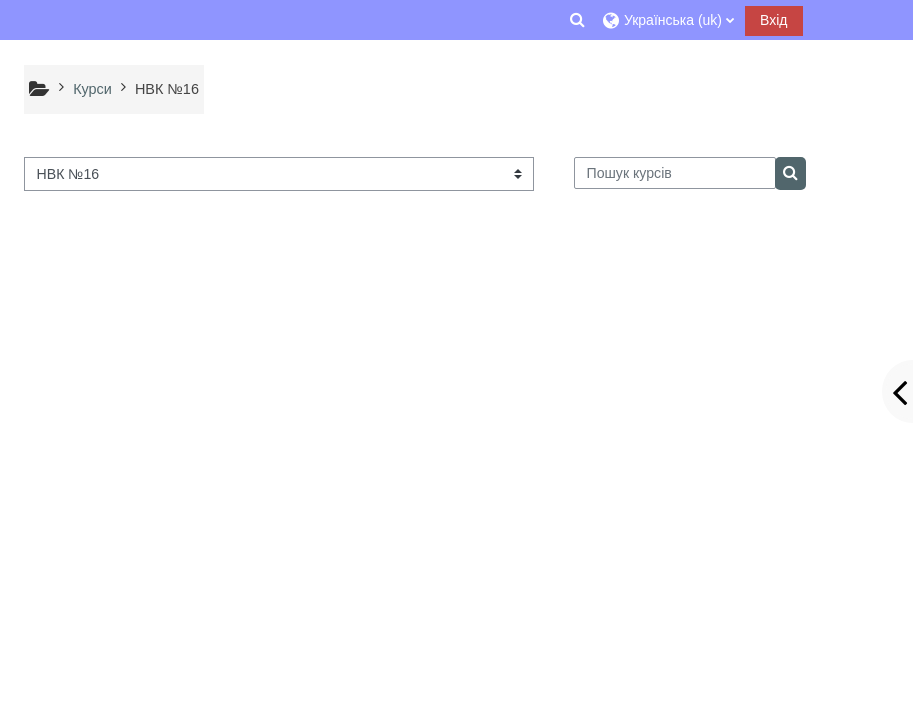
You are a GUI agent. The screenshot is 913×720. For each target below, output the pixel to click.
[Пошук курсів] (675, 173)
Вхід (773, 20)
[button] (578, 20)
